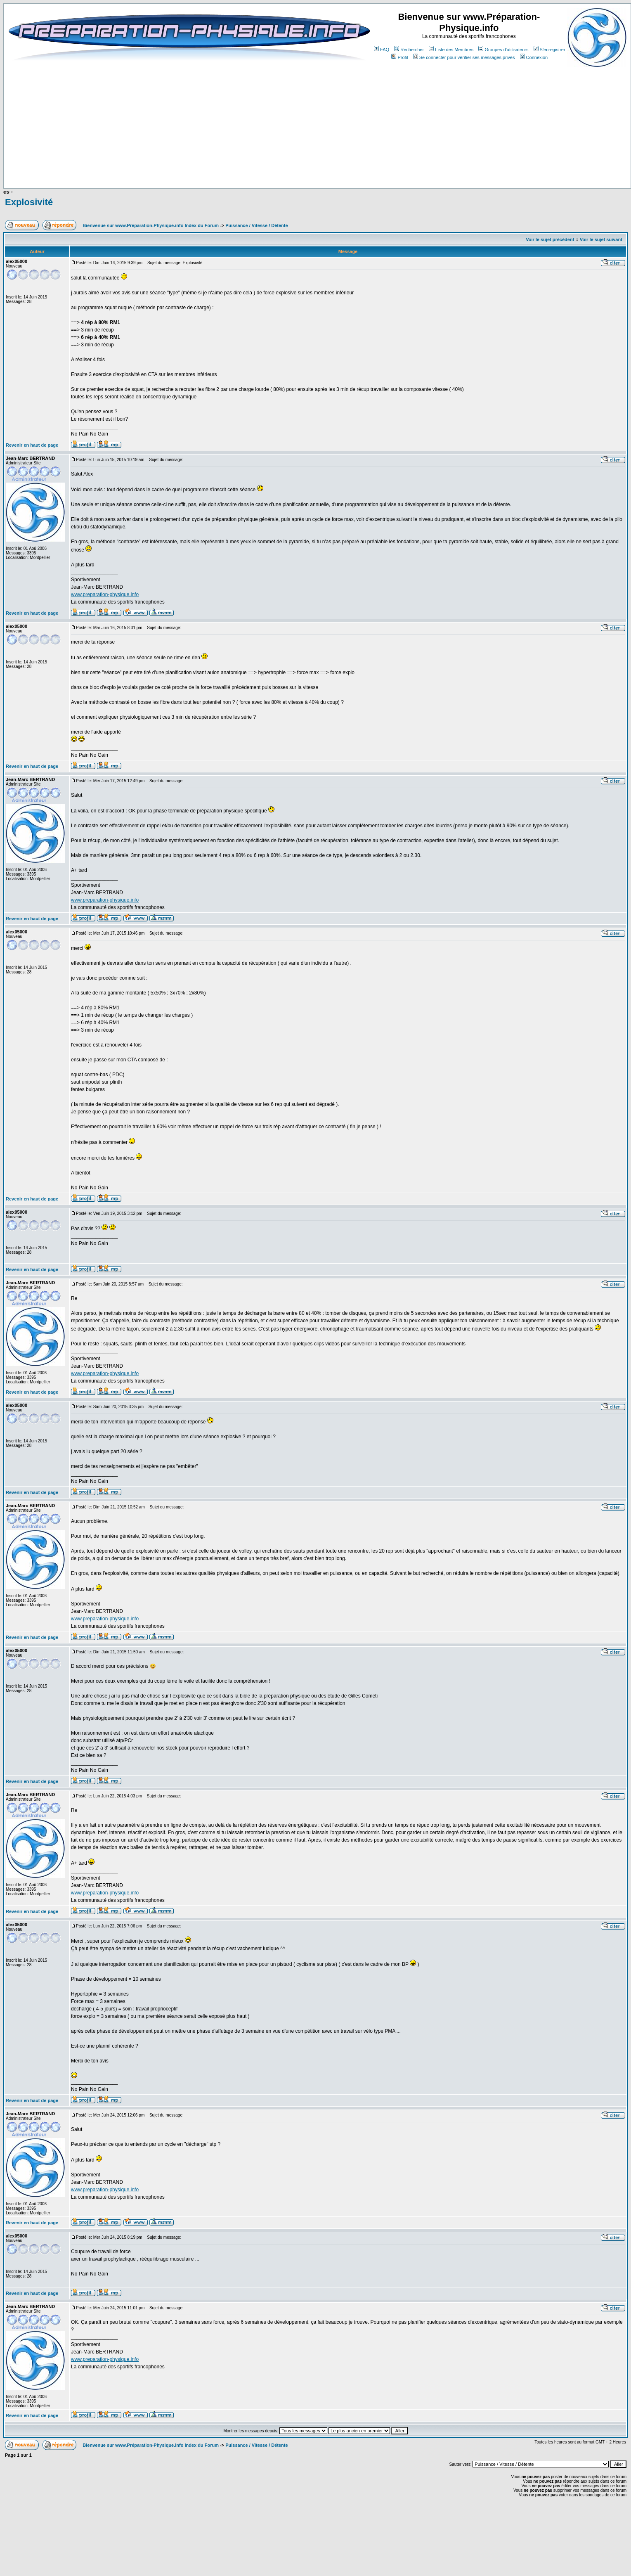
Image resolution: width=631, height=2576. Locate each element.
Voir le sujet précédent (550, 239)
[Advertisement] (211, 163)
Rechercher (409, 49)
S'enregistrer (549, 49)
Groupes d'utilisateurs (503, 49)
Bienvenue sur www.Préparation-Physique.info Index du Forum (151, 225)
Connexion (534, 57)
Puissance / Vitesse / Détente (256, 225)
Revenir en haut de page (32, 445)
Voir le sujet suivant (601, 239)
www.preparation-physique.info (105, 594)
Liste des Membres (451, 49)
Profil (399, 57)
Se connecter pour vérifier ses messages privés (464, 57)
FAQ (381, 49)
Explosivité (29, 202)
